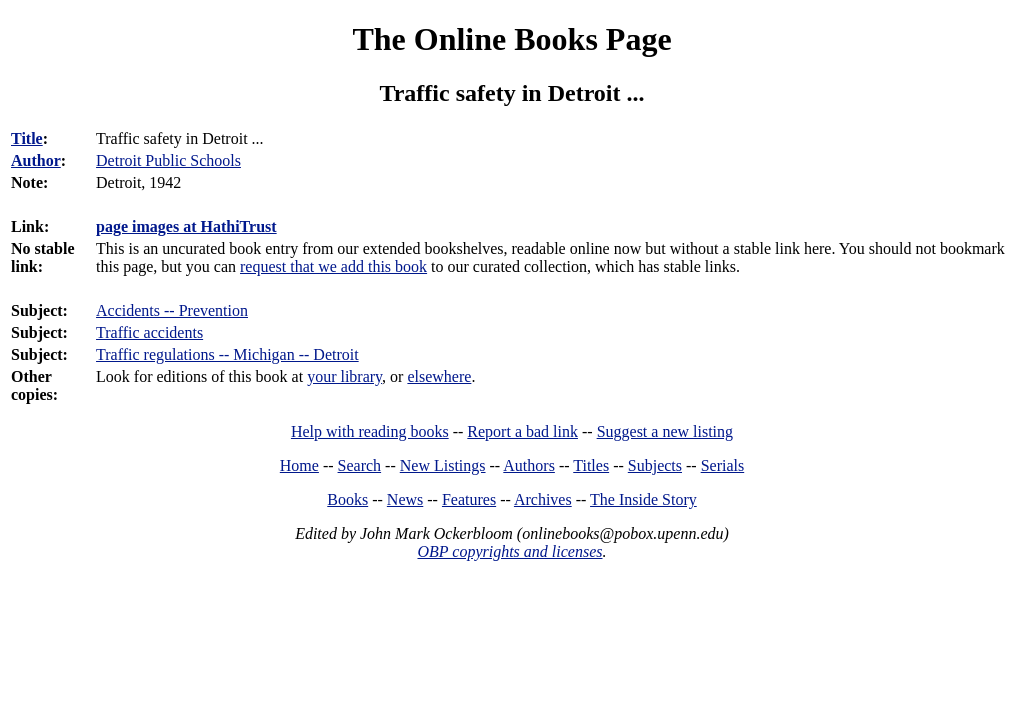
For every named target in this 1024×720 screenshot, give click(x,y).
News (405, 499)
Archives (543, 499)
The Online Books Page (511, 39)
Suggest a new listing (665, 431)
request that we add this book (333, 266)
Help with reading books (370, 431)
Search (360, 465)
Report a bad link (522, 431)
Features (469, 499)
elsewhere (439, 376)
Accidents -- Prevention (172, 310)
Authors (529, 465)
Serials (723, 465)
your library (344, 376)
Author (36, 160)
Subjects (655, 465)
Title (27, 138)
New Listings (443, 465)
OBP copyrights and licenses (509, 551)
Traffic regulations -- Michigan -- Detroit (227, 354)
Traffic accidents (149, 332)
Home (299, 465)
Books (347, 499)
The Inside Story (643, 499)
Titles (591, 465)
